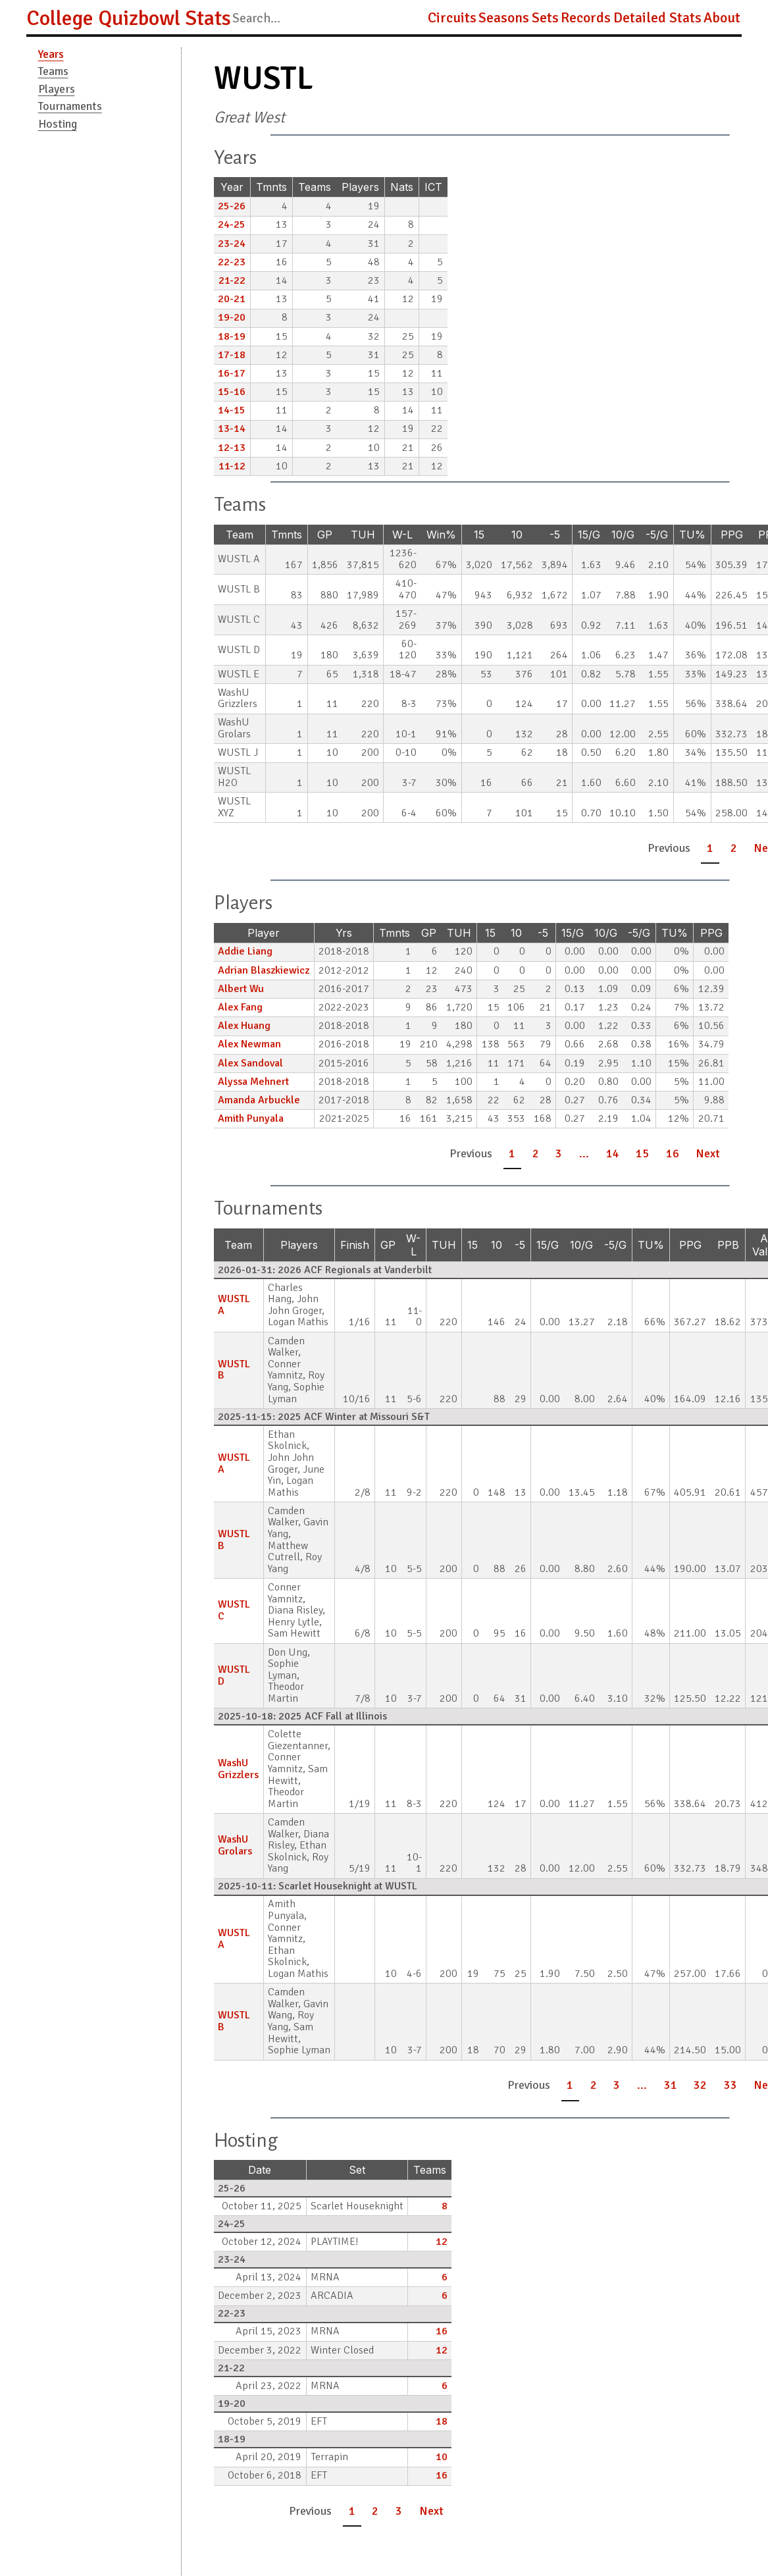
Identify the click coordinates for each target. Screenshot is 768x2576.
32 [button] (700, 2085)
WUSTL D (234, 1675)
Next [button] (708, 1153)
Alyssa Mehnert (253, 1081)
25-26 (231, 206)
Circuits (452, 17)
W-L (402, 534)
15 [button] (642, 1153)
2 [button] (733, 848)
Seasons (503, 17)
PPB (728, 1244)
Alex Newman (249, 1044)
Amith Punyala (251, 1118)
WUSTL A (234, 1304)
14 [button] (612, 1153)
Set (357, 2169)
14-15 (231, 410)
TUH (363, 534)
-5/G (657, 534)
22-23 (231, 262)
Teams (53, 71)
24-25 (231, 224)
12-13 (231, 447)
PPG (732, 534)
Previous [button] (669, 848)
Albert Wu (241, 988)
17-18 (231, 354)
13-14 (231, 428)
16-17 (231, 373)
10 (517, 534)
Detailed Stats (657, 17)
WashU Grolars (235, 1845)
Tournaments (70, 106)
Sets (545, 17)
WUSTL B (234, 1369)
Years (51, 54)
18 (442, 2421)
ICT (433, 187)
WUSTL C (234, 1610)
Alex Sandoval (250, 1063)
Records (586, 17)
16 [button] (672, 1153)
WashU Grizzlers (238, 1768)
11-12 (231, 466)
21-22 (231, 280)
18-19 (231, 336)
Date (259, 2169)
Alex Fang (240, 1007)
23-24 (231, 243)
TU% (692, 534)
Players (56, 89)
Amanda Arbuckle (259, 1100)
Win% (441, 534)
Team (239, 534)
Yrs (344, 932)
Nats (401, 187)
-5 (555, 534)
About (722, 17)
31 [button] (670, 2085)
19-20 (231, 317)
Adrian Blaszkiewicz (263, 970)
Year (231, 187)
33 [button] (730, 2085)
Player (263, 932)
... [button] (584, 1153)
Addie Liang (245, 951)
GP (324, 534)
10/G (622, 534)
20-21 (231, 298)
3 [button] (558, 1153)
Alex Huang (244, 1025)
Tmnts (271, 187)
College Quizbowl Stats (128, 18)
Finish (354, 1244)
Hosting (57, 124)
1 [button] (710, 848)
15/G (589, 534)
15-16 (231, 391)
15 (479, 534)
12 (442, 2241)
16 (442, 2331)
